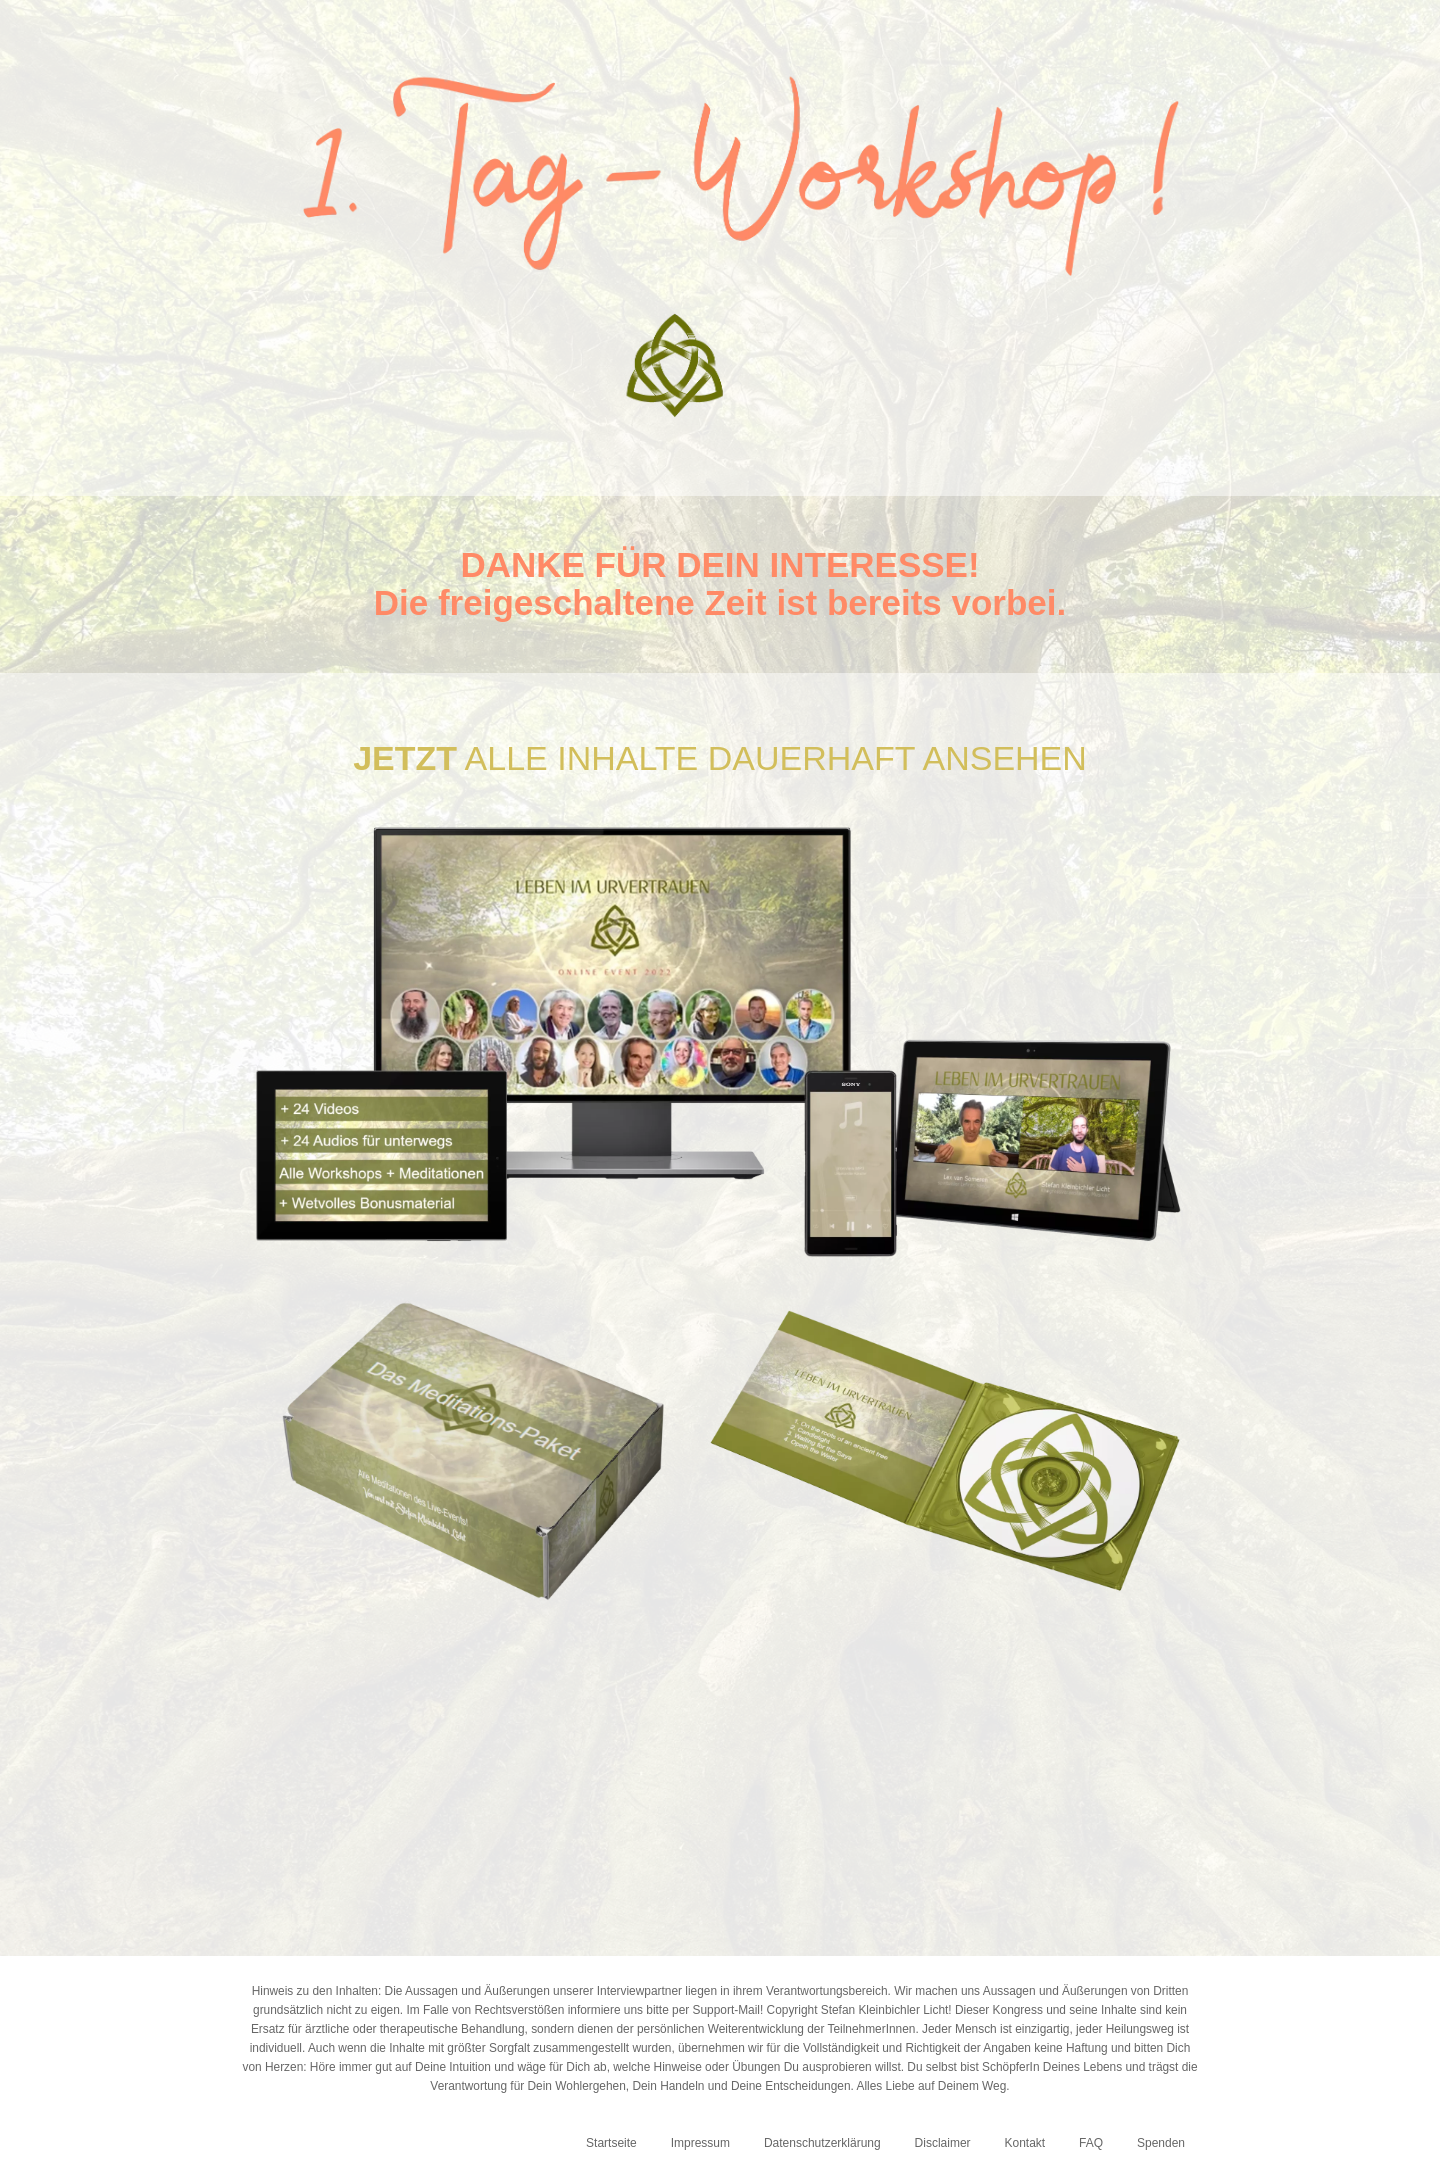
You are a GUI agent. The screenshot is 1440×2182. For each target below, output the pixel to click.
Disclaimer (943, 2143)
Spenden (1161, 2143)
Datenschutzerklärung (822, 2143)
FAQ (1091, 2143)
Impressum (700, 2143)
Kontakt (1024, 2143)
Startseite (611, 2143)
